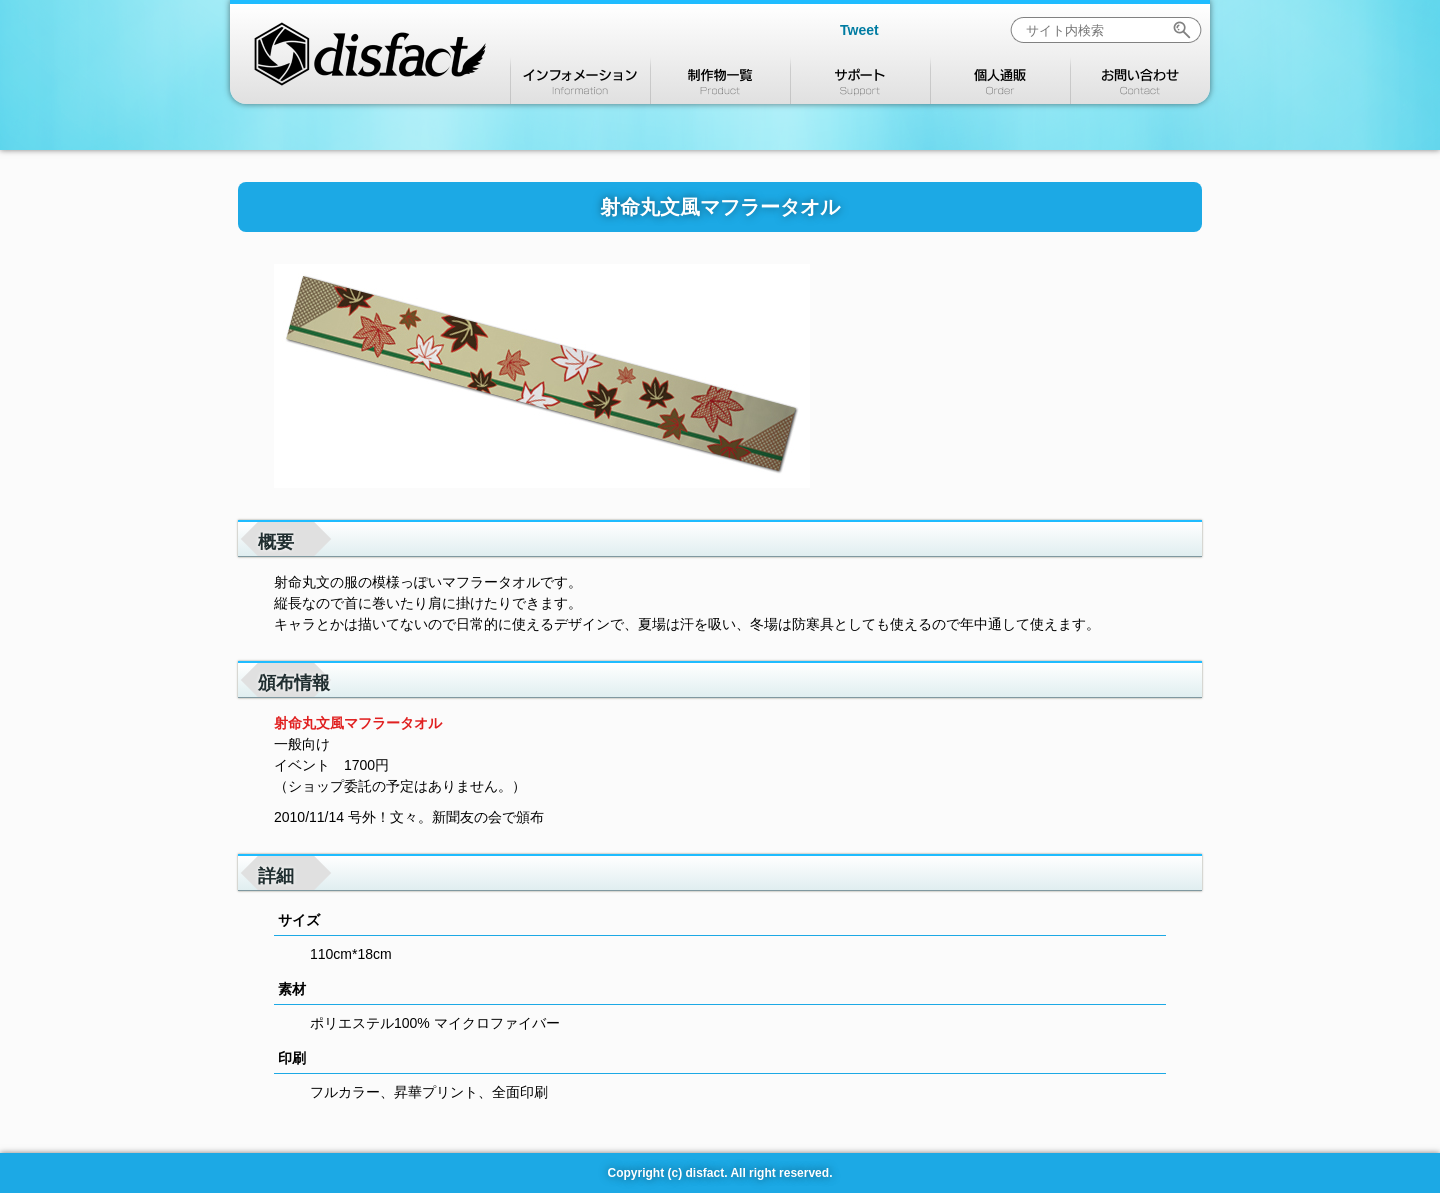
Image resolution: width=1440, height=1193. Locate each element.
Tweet (859, 30)
